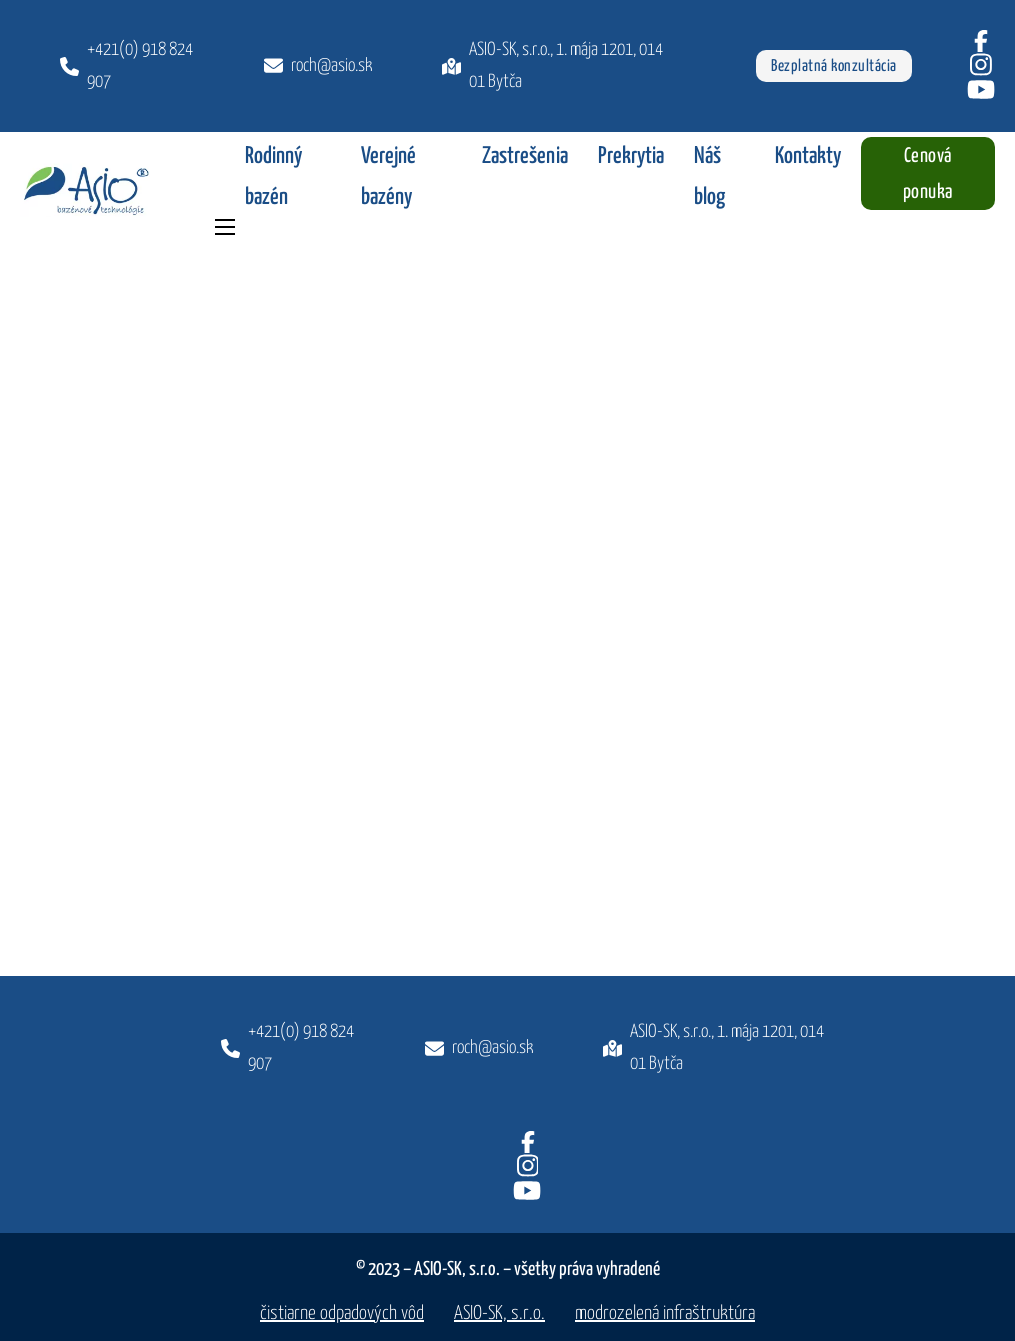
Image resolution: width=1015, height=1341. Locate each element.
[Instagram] (981, 64)
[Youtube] (981, 89)
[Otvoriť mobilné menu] (225, 227)
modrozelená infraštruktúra (665, 1313)
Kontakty (808, 156)
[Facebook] (981, 41)
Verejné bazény (388, 177)
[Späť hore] (400, 958)
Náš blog (709, 177)
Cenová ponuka (928, 174)
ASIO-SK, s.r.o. (499, 1313)
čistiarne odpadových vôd (342, 1313)
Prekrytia (631, 156)
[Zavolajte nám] (288, 1048)
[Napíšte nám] (479, 1048)
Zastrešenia (525, 156)
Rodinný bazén (273, 177)
